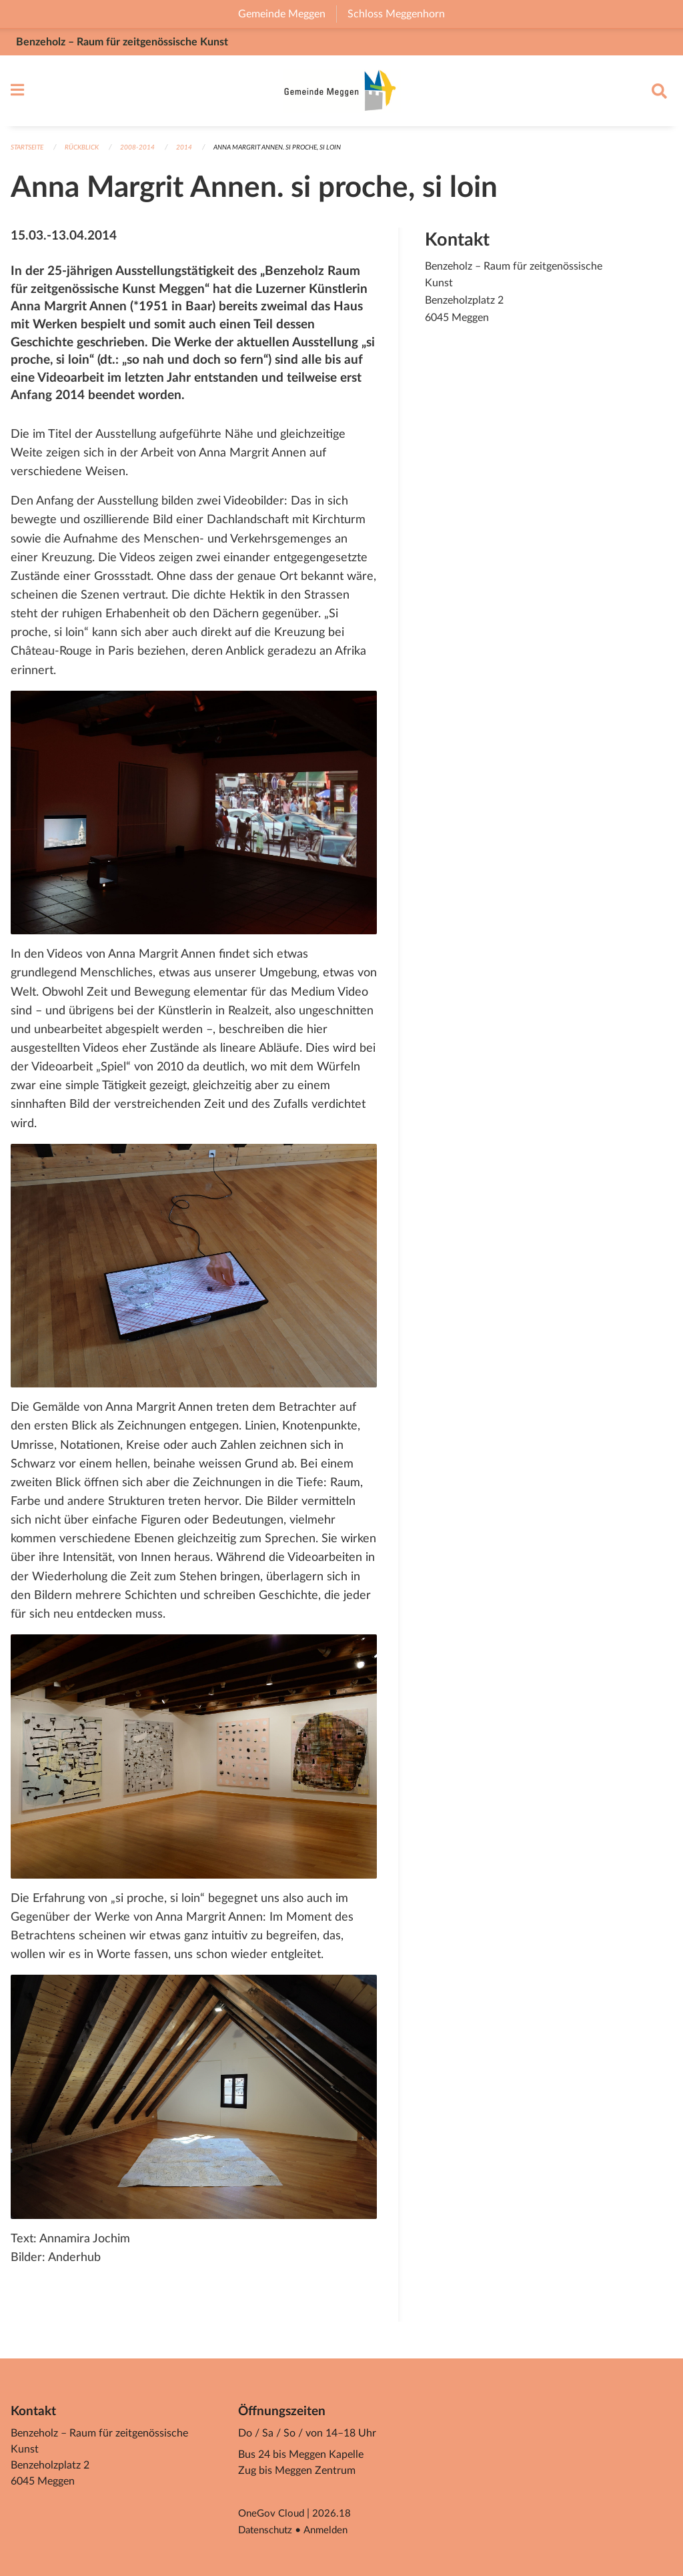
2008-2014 (146, 153)
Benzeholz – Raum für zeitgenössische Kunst (122, 42)
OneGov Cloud (273, 2514)
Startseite (30, 153)
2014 (193, 153)
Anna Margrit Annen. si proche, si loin (295, 153)
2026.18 (335, 2514)
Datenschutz (267, 2530)
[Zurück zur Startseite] (341, 94)
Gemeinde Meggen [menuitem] (287, 14)
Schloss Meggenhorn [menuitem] (402, 14)
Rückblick (89, 153)
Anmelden (332, 2530)
